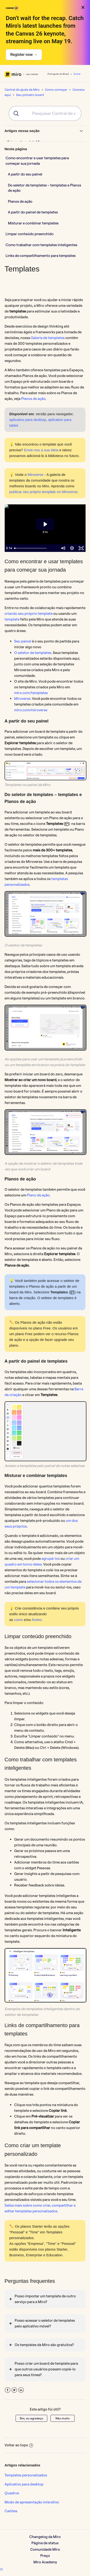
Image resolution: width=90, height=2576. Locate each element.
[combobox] (45, 113)
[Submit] (14, 113)
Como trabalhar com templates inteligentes (41, 245)
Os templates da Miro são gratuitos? (44, 2344)
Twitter (14, 2390)
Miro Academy (45, 2562)
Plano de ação (38, 1195)
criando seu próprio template (29, 613)
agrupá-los (51, 1558)
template (12, 619)
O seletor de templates (32, 652)
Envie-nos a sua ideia (41, 450)
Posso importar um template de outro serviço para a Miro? (45, 2299)
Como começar (56, 89)
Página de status (45, 2543)
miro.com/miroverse (30, 710)
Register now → (23, 54)
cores (18, 1620)
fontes (37, 1620)
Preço (45, 2555)
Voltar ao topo (19, 2445)
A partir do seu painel (25, 174)
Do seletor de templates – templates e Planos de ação (44, 188)
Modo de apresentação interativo (32, 2502)
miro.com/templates (31, 692)
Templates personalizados (26, 2475)
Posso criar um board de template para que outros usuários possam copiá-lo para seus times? (46, 2369)
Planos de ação (20, 201)
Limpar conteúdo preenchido (30, 234)
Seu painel (22, 641)
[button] (1, 2569)
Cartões (11, 2511)
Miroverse (35, 475)
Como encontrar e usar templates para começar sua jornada (37, 161)
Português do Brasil (58, 73)
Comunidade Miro (45, 2549)
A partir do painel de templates (33, 212)
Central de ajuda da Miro (22, 89)
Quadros (12, 2493)
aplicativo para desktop (27, 420)
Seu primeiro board (30, 95)
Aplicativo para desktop (24, 2484)
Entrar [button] (77, 73)
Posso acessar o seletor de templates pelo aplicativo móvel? (45, 2323)
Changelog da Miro (45, 2536)
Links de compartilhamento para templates (41, 255)
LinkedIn (21, 2390)
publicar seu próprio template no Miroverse (43, 492)
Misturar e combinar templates (33, 223)
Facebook (8, 2390)
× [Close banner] (83, 7)
